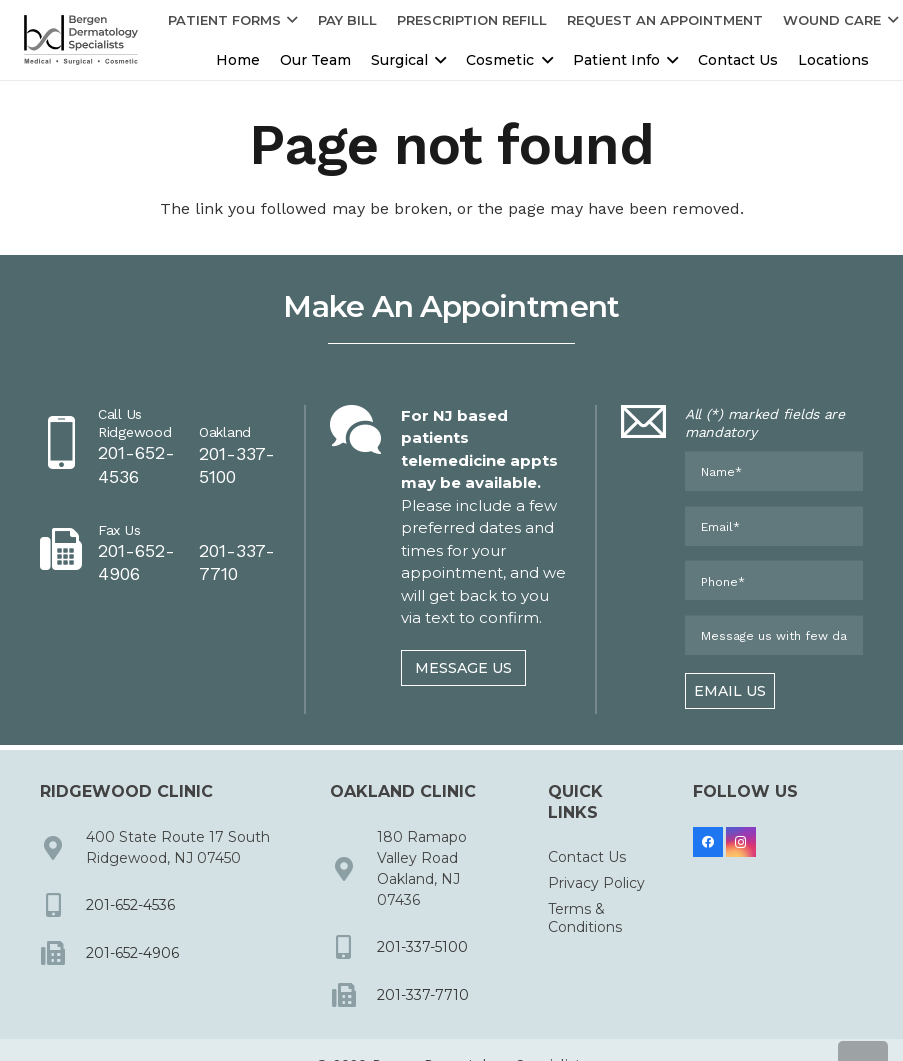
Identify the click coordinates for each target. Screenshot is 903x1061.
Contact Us (587, 857)
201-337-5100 (422, 947)
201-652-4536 (130, 905)
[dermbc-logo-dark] (81, 40)
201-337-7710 (423, 995)
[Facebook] (708, 842)
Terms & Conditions (585, 918)
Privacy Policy (596, 883)
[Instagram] (741, 842)
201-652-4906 (132, 953)
